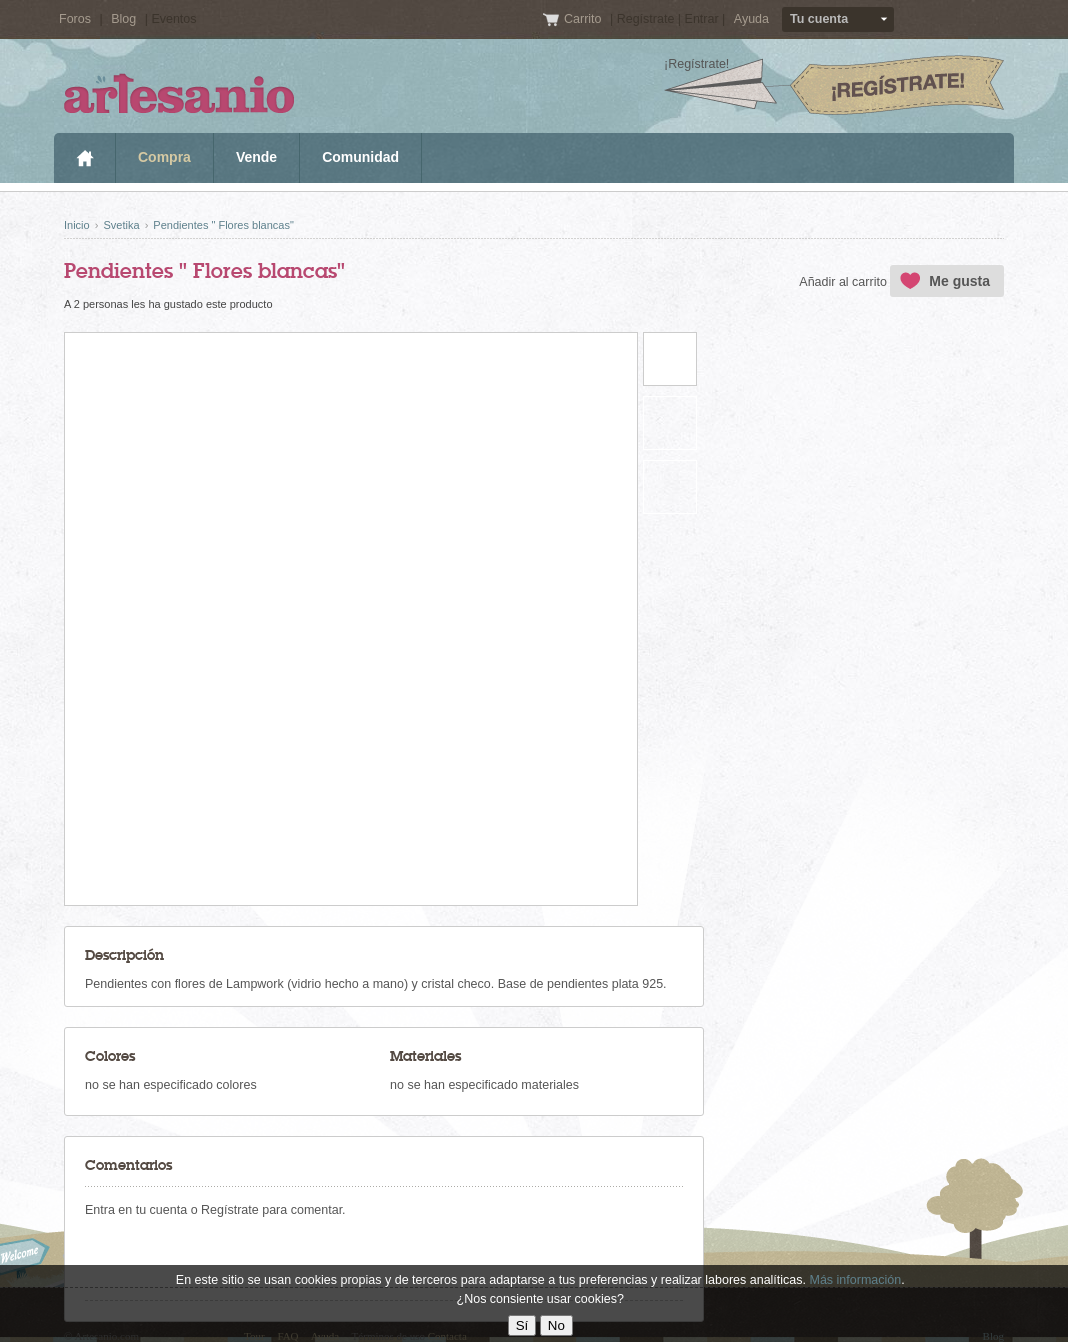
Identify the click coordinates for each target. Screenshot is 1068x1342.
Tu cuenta (819, 19)
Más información (855, 1280)
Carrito (584, 19)
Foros (75, 19)
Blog (123, 19)
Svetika (121, 225)
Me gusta (959, 281)
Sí (522, 1325)
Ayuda (751, 19)
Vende (256, 157)
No (556, 1325)
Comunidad (360, 157)
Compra (164, 157)
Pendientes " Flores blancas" (223, 225)
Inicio (84, 158)
